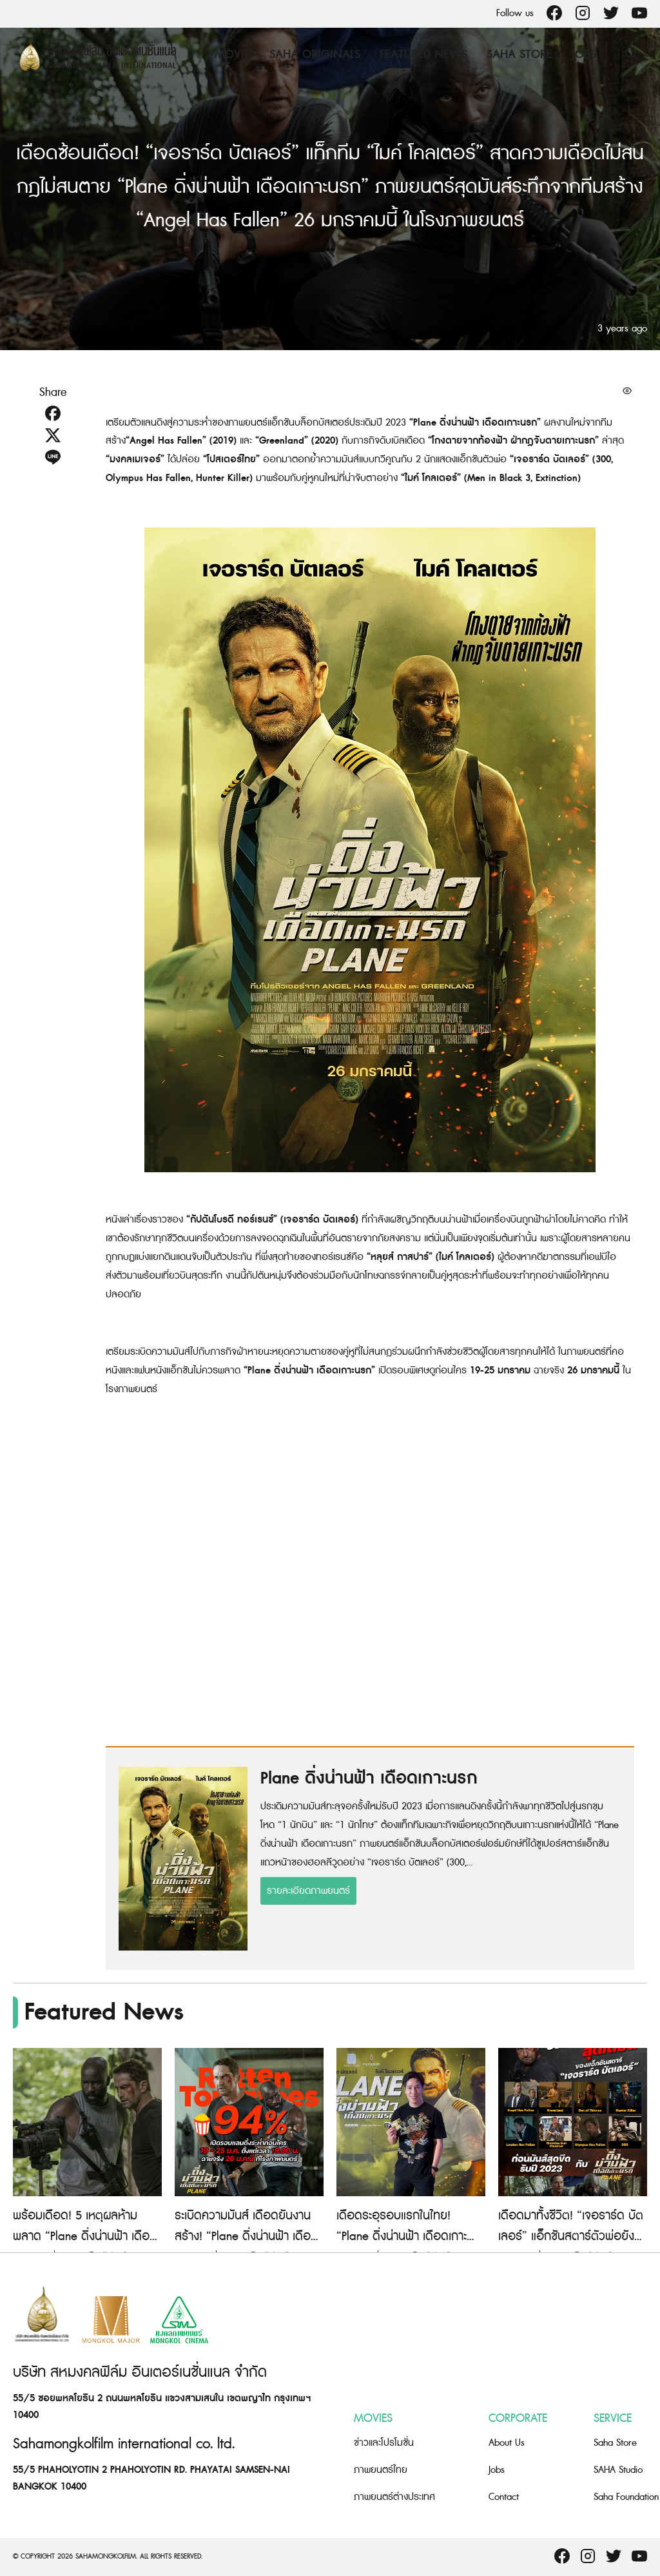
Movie (231, 54)
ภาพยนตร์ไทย (380, 2470)
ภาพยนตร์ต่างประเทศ (394, 2497)
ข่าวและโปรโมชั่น (384, 2442)
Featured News (423, 54)
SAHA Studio (618, 2470)
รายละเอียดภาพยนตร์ (308, 1890)
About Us (507, 2442)
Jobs (583, 54)
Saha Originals (314, 54)
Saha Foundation (626, 2497)
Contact (504, 2497)
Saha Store (519, 54)
